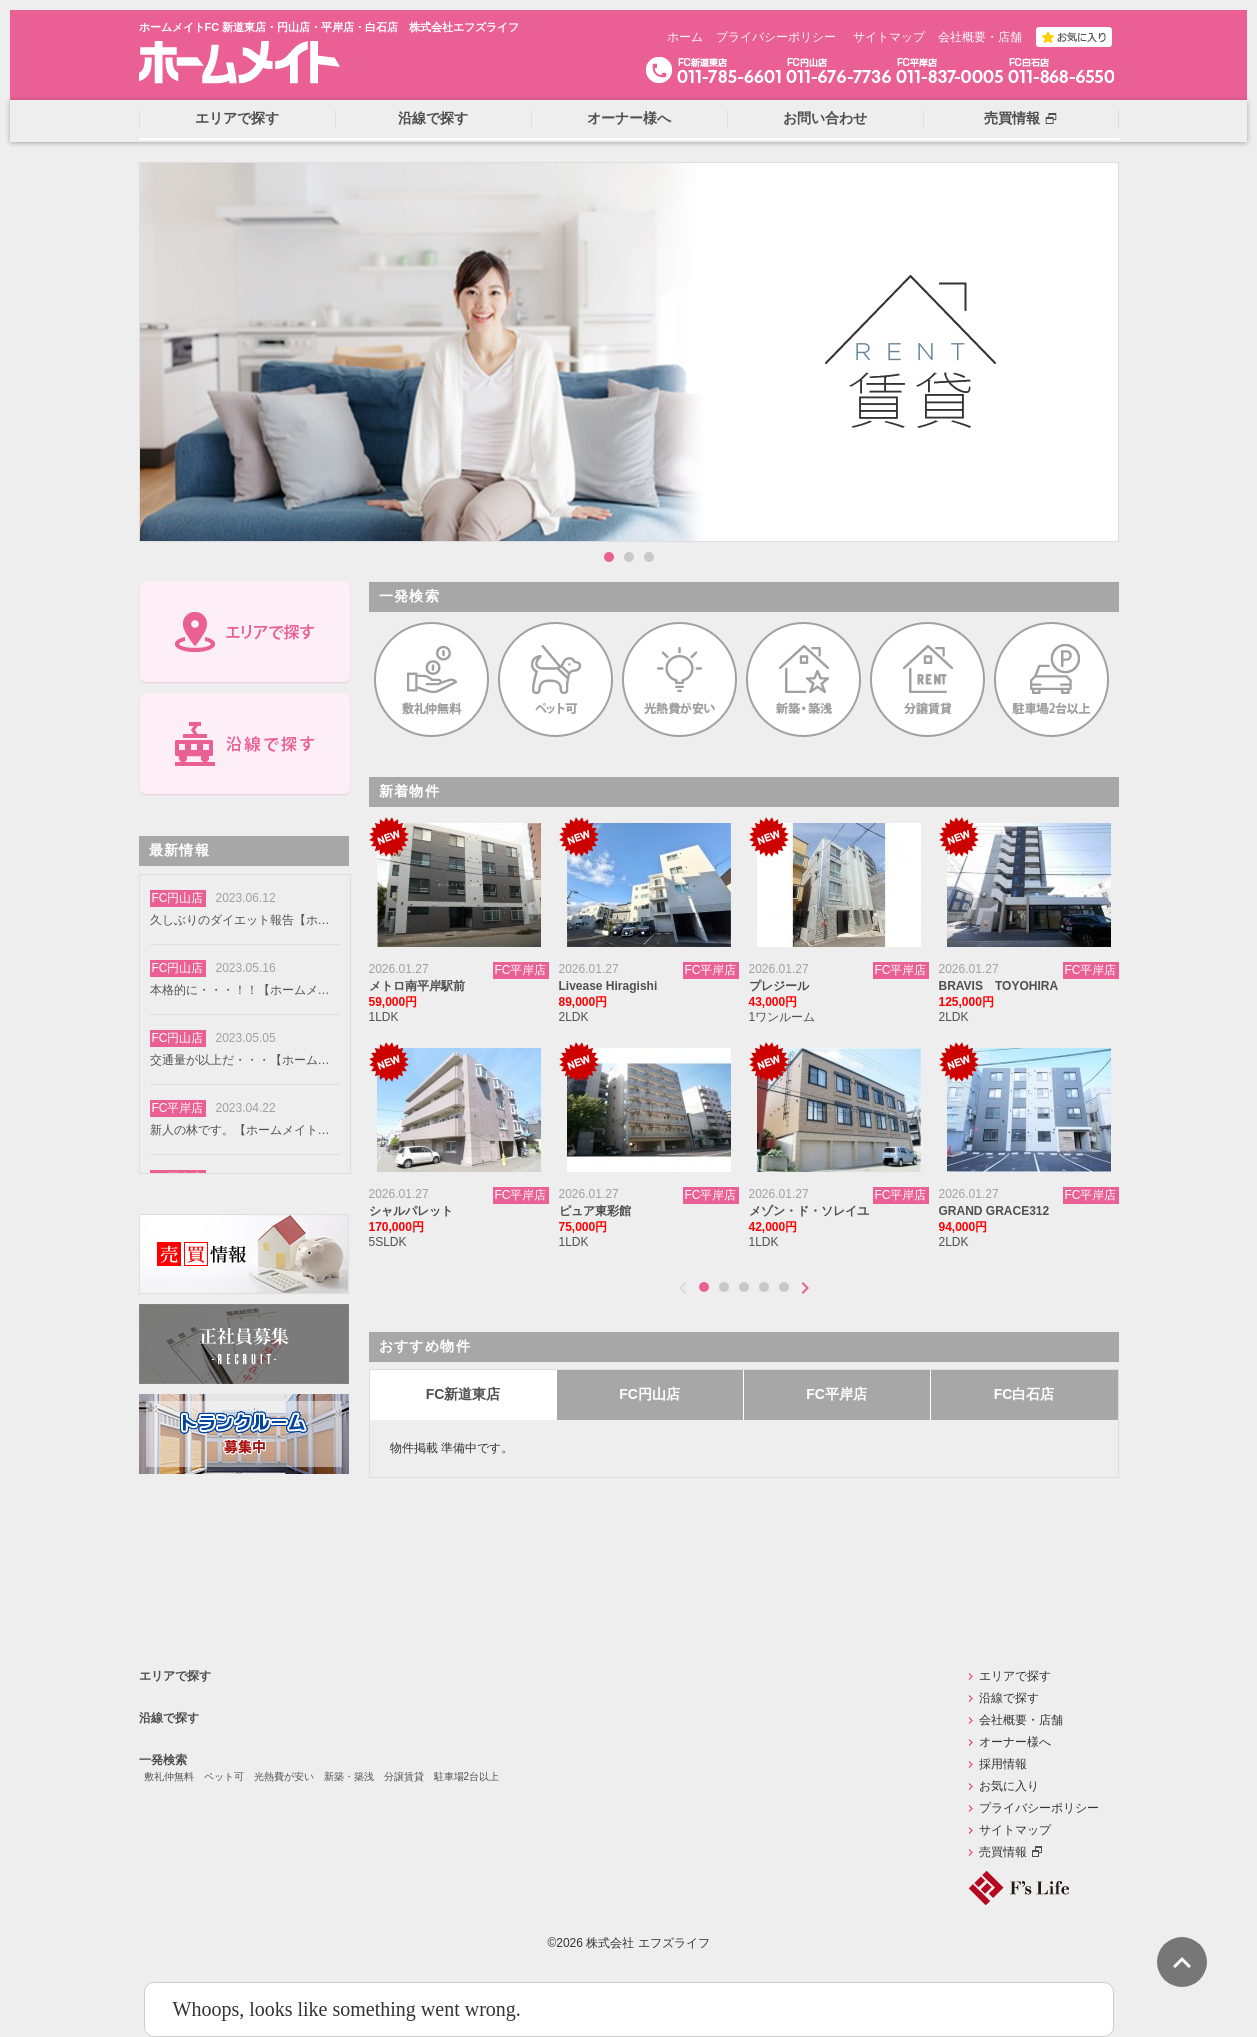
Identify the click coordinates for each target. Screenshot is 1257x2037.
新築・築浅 (349, 1776)
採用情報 (1003, 1764)
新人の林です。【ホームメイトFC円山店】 (240, 1130)
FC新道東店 (463, 1394)
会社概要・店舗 (980, 37)
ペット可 (224, 1776)
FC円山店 (649, 1394)
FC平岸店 (836, 1394)
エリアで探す (175, 1676)
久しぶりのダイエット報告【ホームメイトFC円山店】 (240, 920)
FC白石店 (1024, 1394)
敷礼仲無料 (169, 1776)
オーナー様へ (1015, 1742)
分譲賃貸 (404, 1776)
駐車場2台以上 (467, 1776)
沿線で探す (169, 1718)
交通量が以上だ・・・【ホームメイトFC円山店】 (240, 1060)
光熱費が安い (284, 1776)
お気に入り (1009, 1786)
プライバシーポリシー (776, 37)
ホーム (685, 37)
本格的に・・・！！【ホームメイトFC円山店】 (240, 990)
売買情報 (1003, 1852)
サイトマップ (889, 37)
